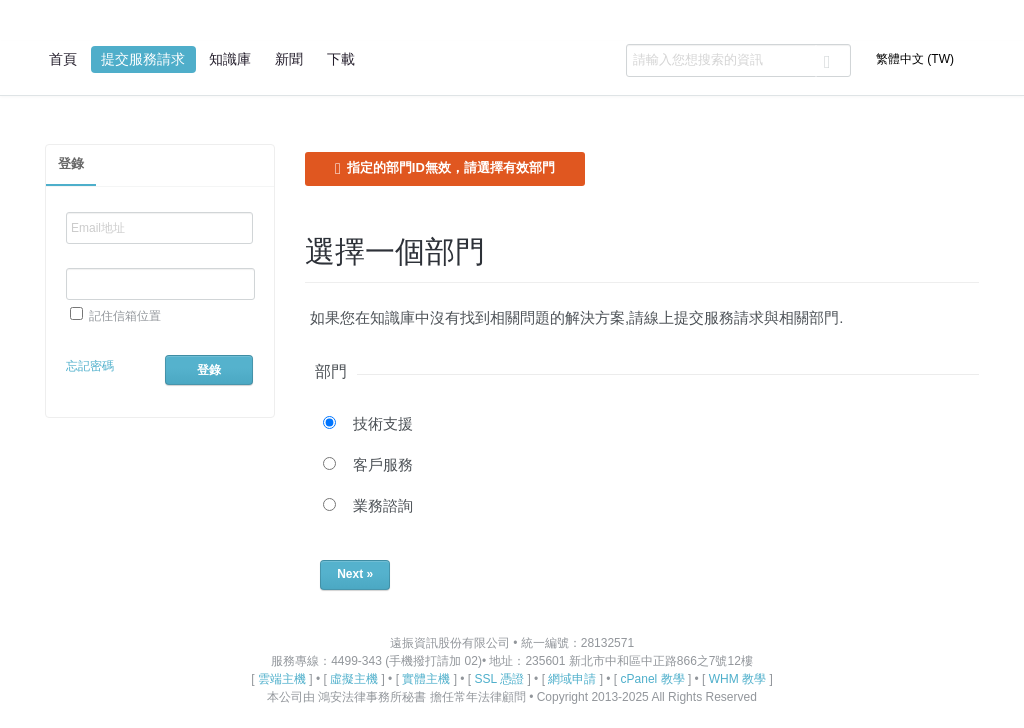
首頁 (63, 59)
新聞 (289, 59)
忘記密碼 (90, 366)
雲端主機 (282, 679)
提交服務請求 (143, 59)
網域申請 (572, 679)
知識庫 (230, 59)
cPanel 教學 (653, 679)
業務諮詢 (383, 505)
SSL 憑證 (500, 679)
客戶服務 (383, 464)
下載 (341, 59)
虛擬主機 (354, 679)
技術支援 (383, 423)
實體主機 (426, 679)
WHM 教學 (737, 679)
